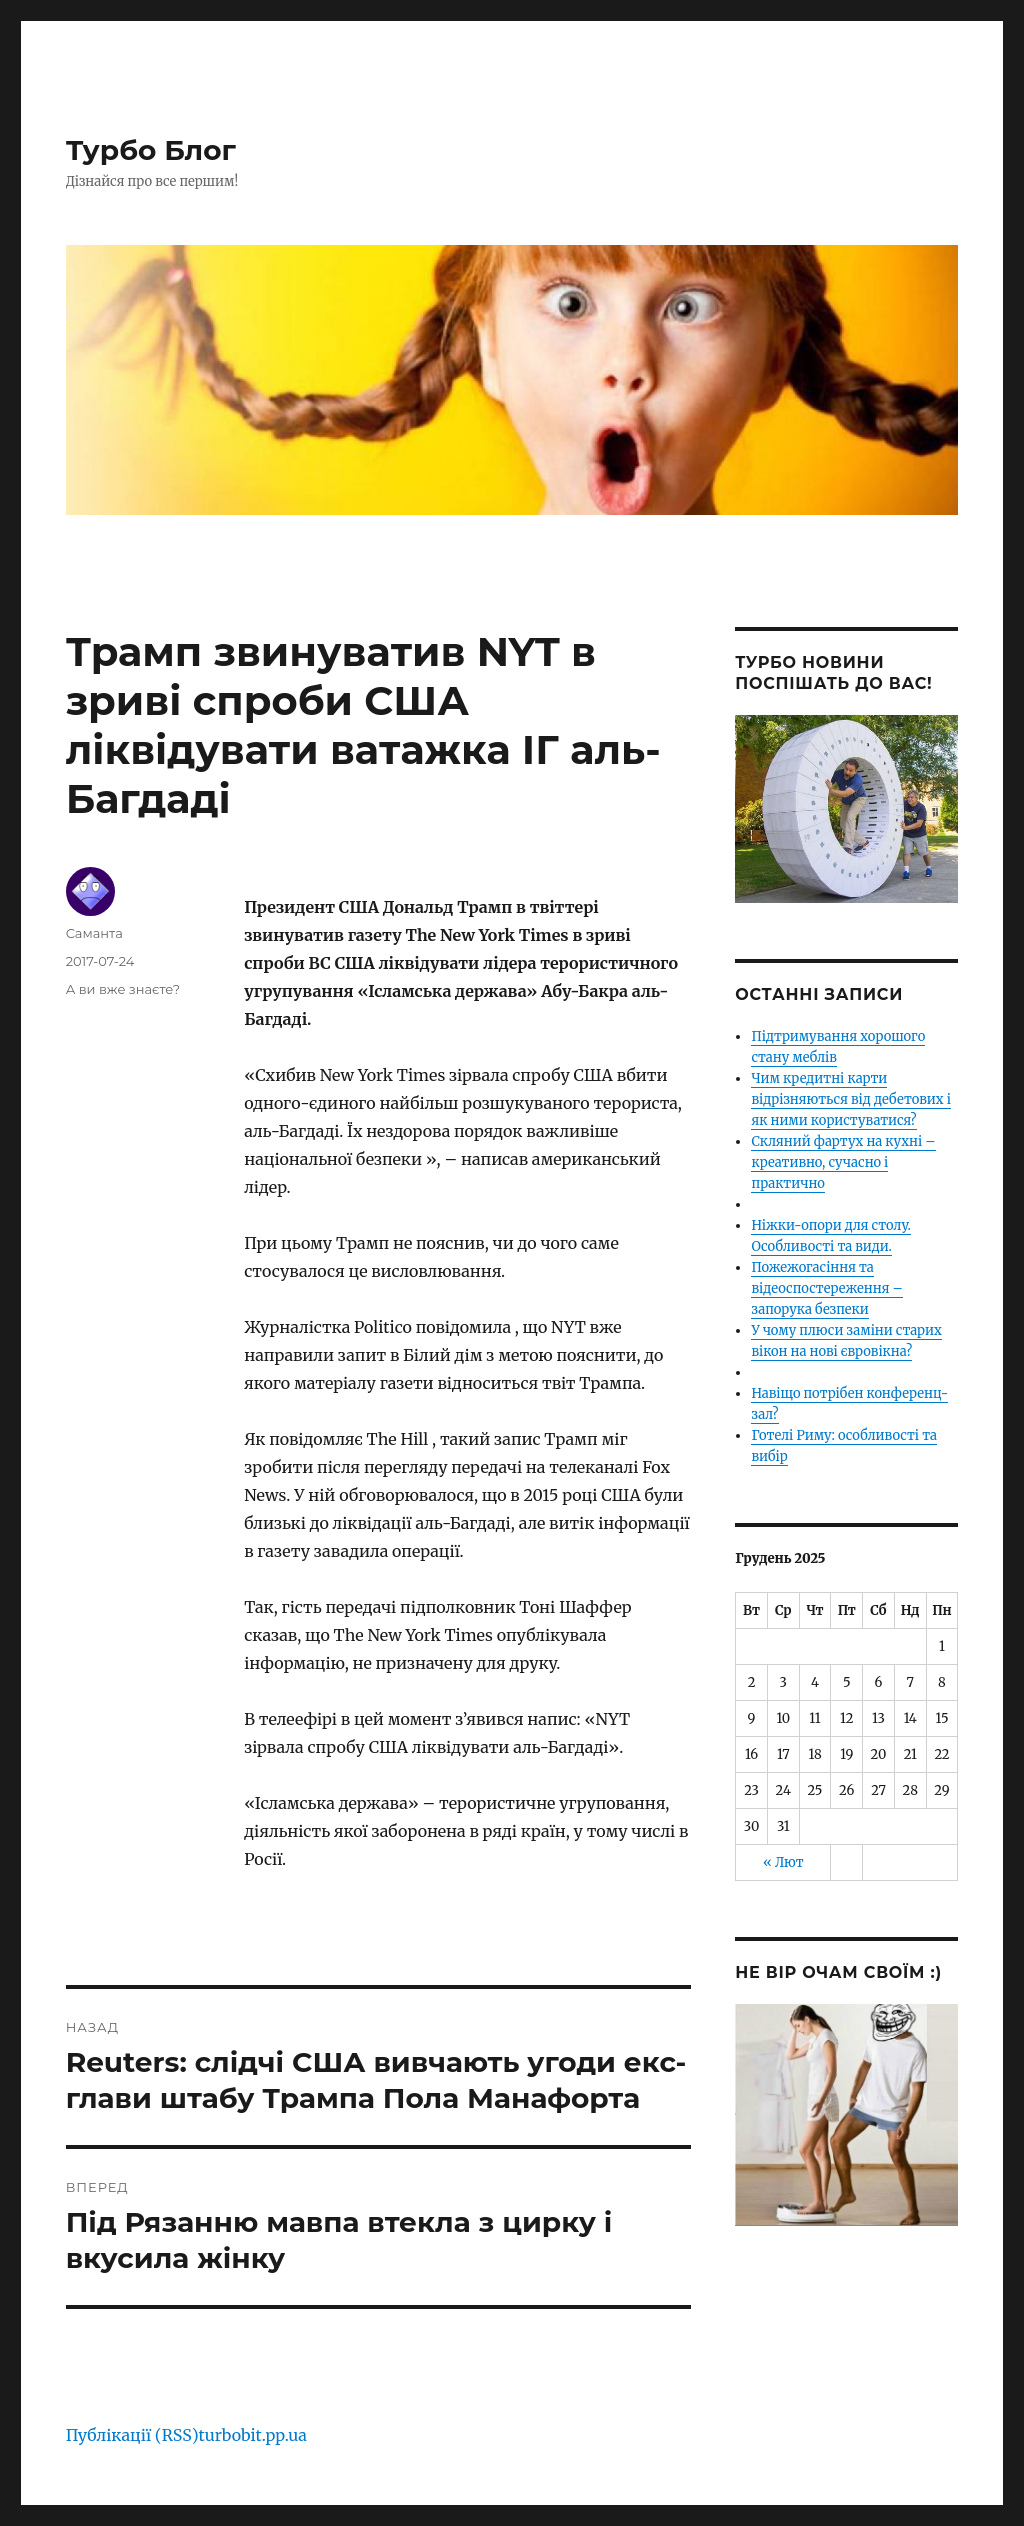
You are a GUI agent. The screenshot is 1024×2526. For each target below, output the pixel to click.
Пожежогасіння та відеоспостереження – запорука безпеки (826, 1288)
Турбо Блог (151, 150)
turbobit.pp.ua (253, 2435)
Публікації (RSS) (132, 2435)
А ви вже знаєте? (123, 989)
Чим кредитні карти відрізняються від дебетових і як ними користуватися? (850, 1099)
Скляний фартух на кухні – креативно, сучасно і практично (843, 1162)
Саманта (94, 933)
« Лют (783, 1862)
